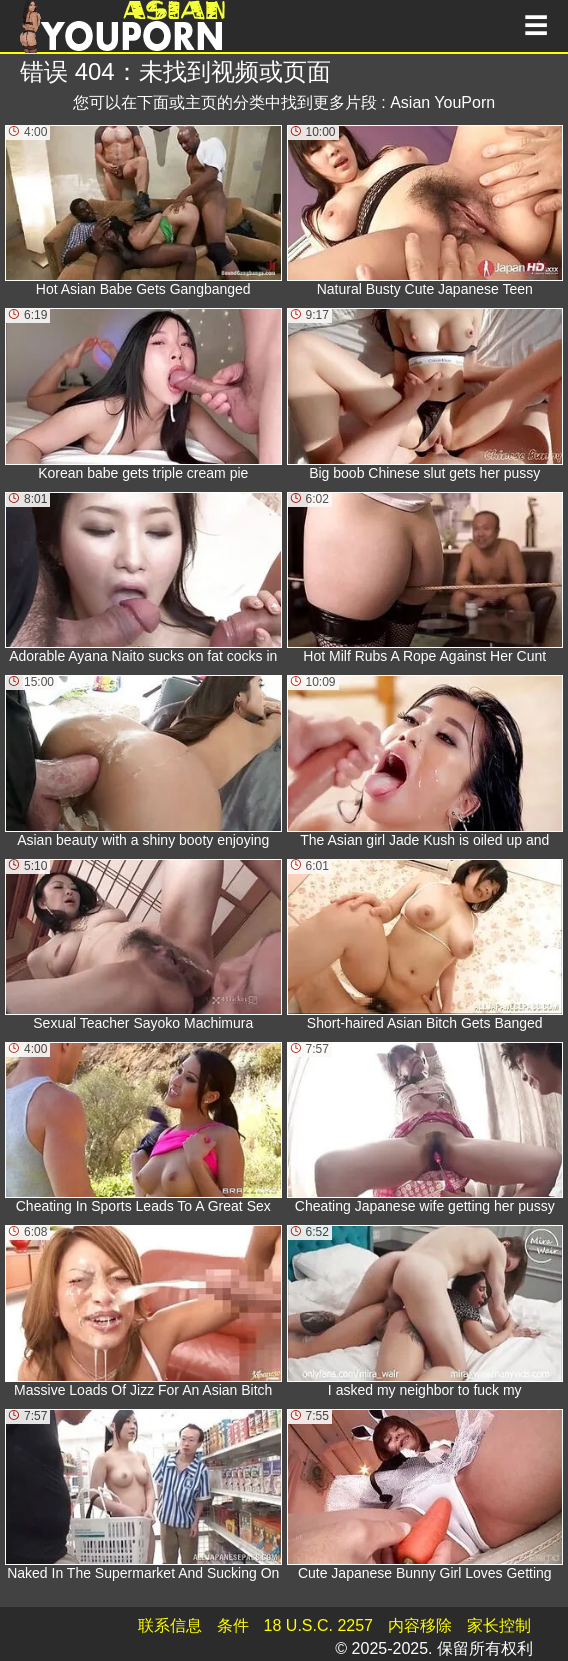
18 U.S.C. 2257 (318, 1625)
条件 (233, 1625)
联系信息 (170, 1625)
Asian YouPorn (442, 102)
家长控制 (499, 1625)
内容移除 (420, 1625)
